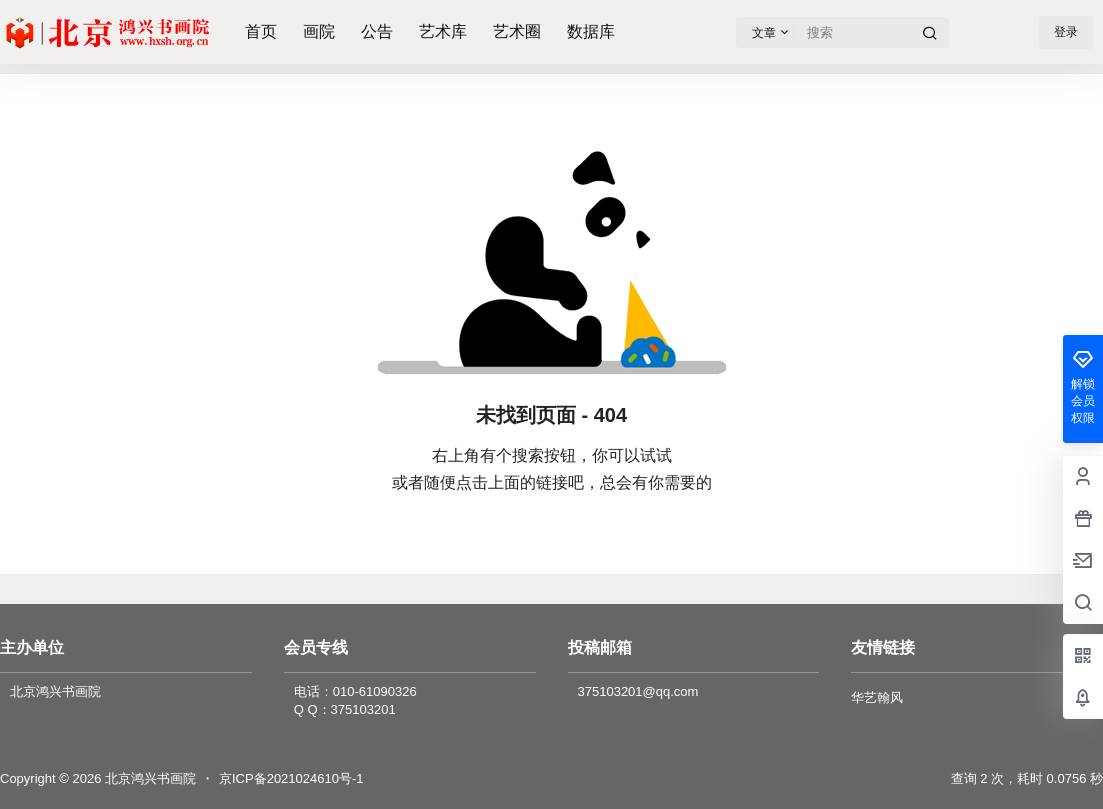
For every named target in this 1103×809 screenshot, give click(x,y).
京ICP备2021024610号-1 (291, 778)
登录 (1066, 32)
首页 (261, 31)
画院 (319, 31)
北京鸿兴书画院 (148, 778)
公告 (377, 31)
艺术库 (443, 31)
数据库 (591, 31)
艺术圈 (517, 31)
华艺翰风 (877, 697)
